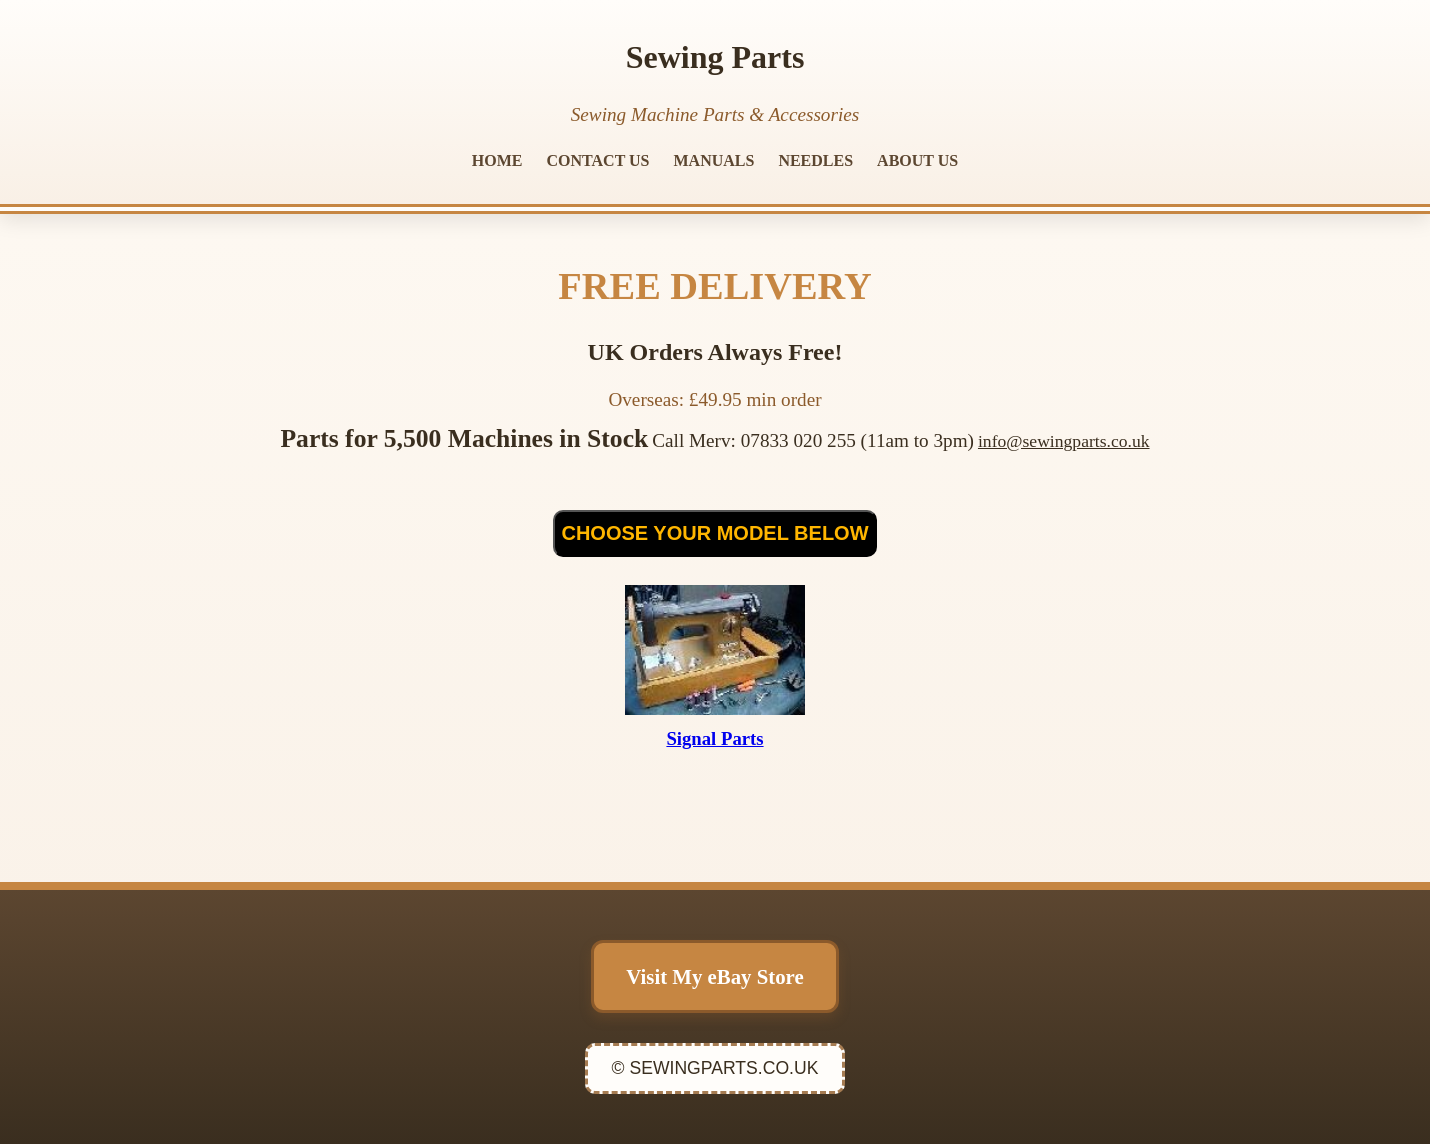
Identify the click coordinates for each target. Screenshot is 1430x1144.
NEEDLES (815, 160)
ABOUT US (917, 160)
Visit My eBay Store (714, 976)
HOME (497, 160)
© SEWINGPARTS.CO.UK (715, 1068)
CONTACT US (598, 160)
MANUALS (714, 160)
